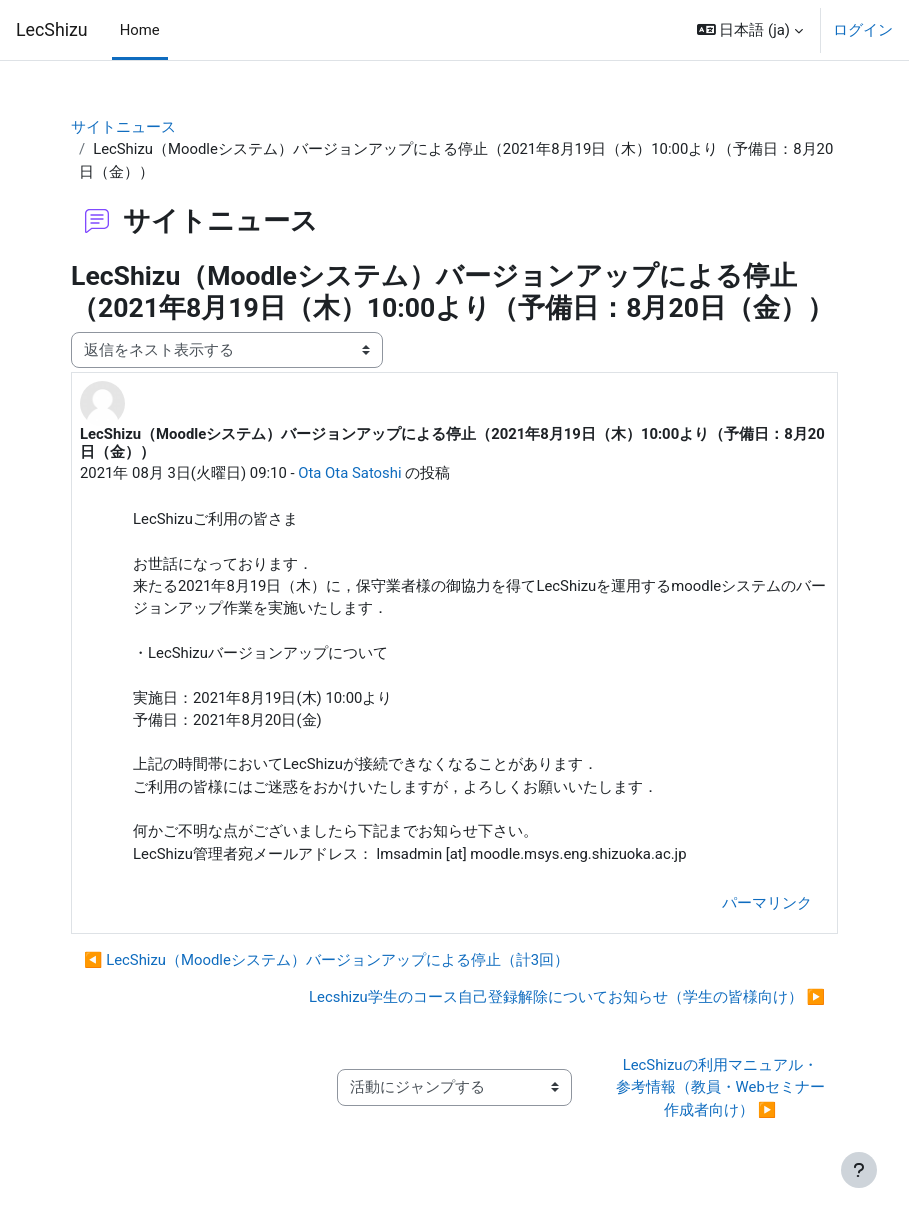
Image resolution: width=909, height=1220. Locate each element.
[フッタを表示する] (859, 1170)
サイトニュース (123, 127)
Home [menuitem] (140, 30)
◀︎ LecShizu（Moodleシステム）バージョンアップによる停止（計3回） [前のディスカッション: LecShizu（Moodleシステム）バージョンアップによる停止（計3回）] (326, 960)
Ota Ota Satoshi (349, 473)
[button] (750, 30)
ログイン (863, 30)
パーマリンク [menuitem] (767, 903)
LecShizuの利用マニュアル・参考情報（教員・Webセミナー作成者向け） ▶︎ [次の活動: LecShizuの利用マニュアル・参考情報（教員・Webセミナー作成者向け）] (720, 1087)
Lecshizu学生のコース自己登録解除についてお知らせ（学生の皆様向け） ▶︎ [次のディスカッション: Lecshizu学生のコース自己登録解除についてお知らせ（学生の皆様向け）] (567, 997)
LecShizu (52, 29)
